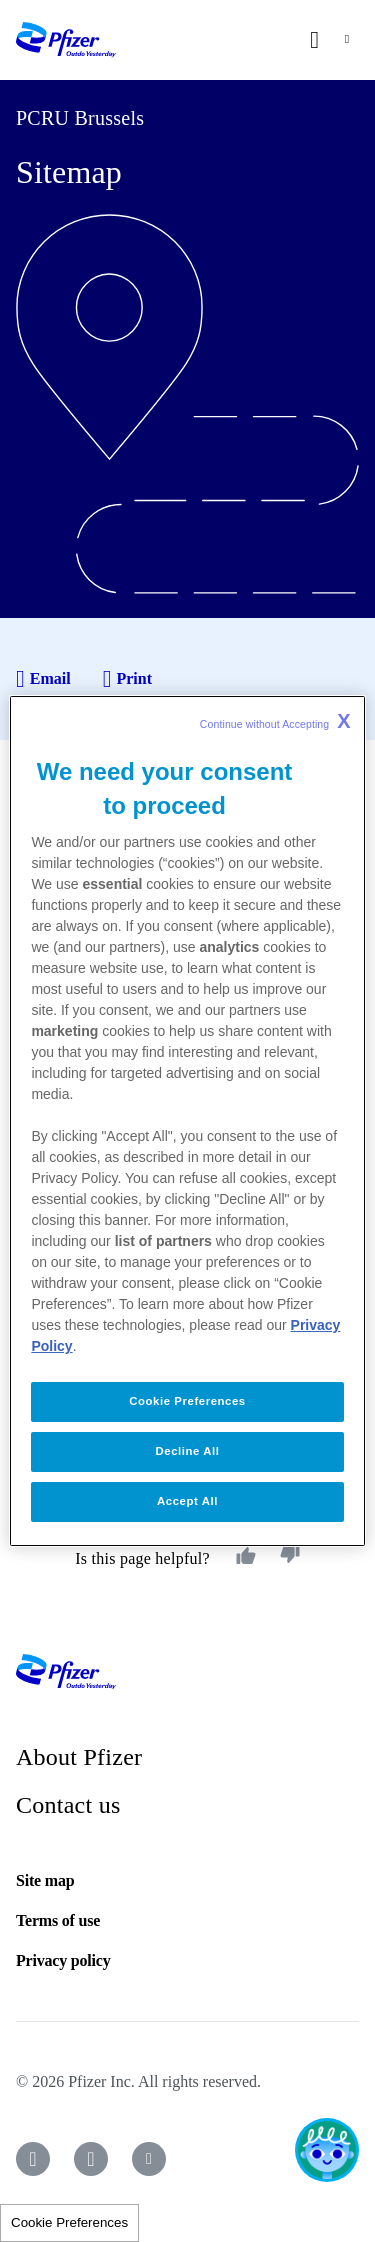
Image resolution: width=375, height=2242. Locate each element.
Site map (45, 1880)
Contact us (68, 1805)
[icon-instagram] (91, 2159)
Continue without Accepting (275, 721)
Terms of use (58, 1920)
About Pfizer (79, 1757)
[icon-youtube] (149, 2159)
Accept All (187, 1501)
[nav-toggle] (347, 40)
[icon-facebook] (33, 2159)
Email (43, 679)
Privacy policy (63, 1960)
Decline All (188, 1451)
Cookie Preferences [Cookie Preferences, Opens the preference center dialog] (187, 1401)
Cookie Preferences (69, 2222)
